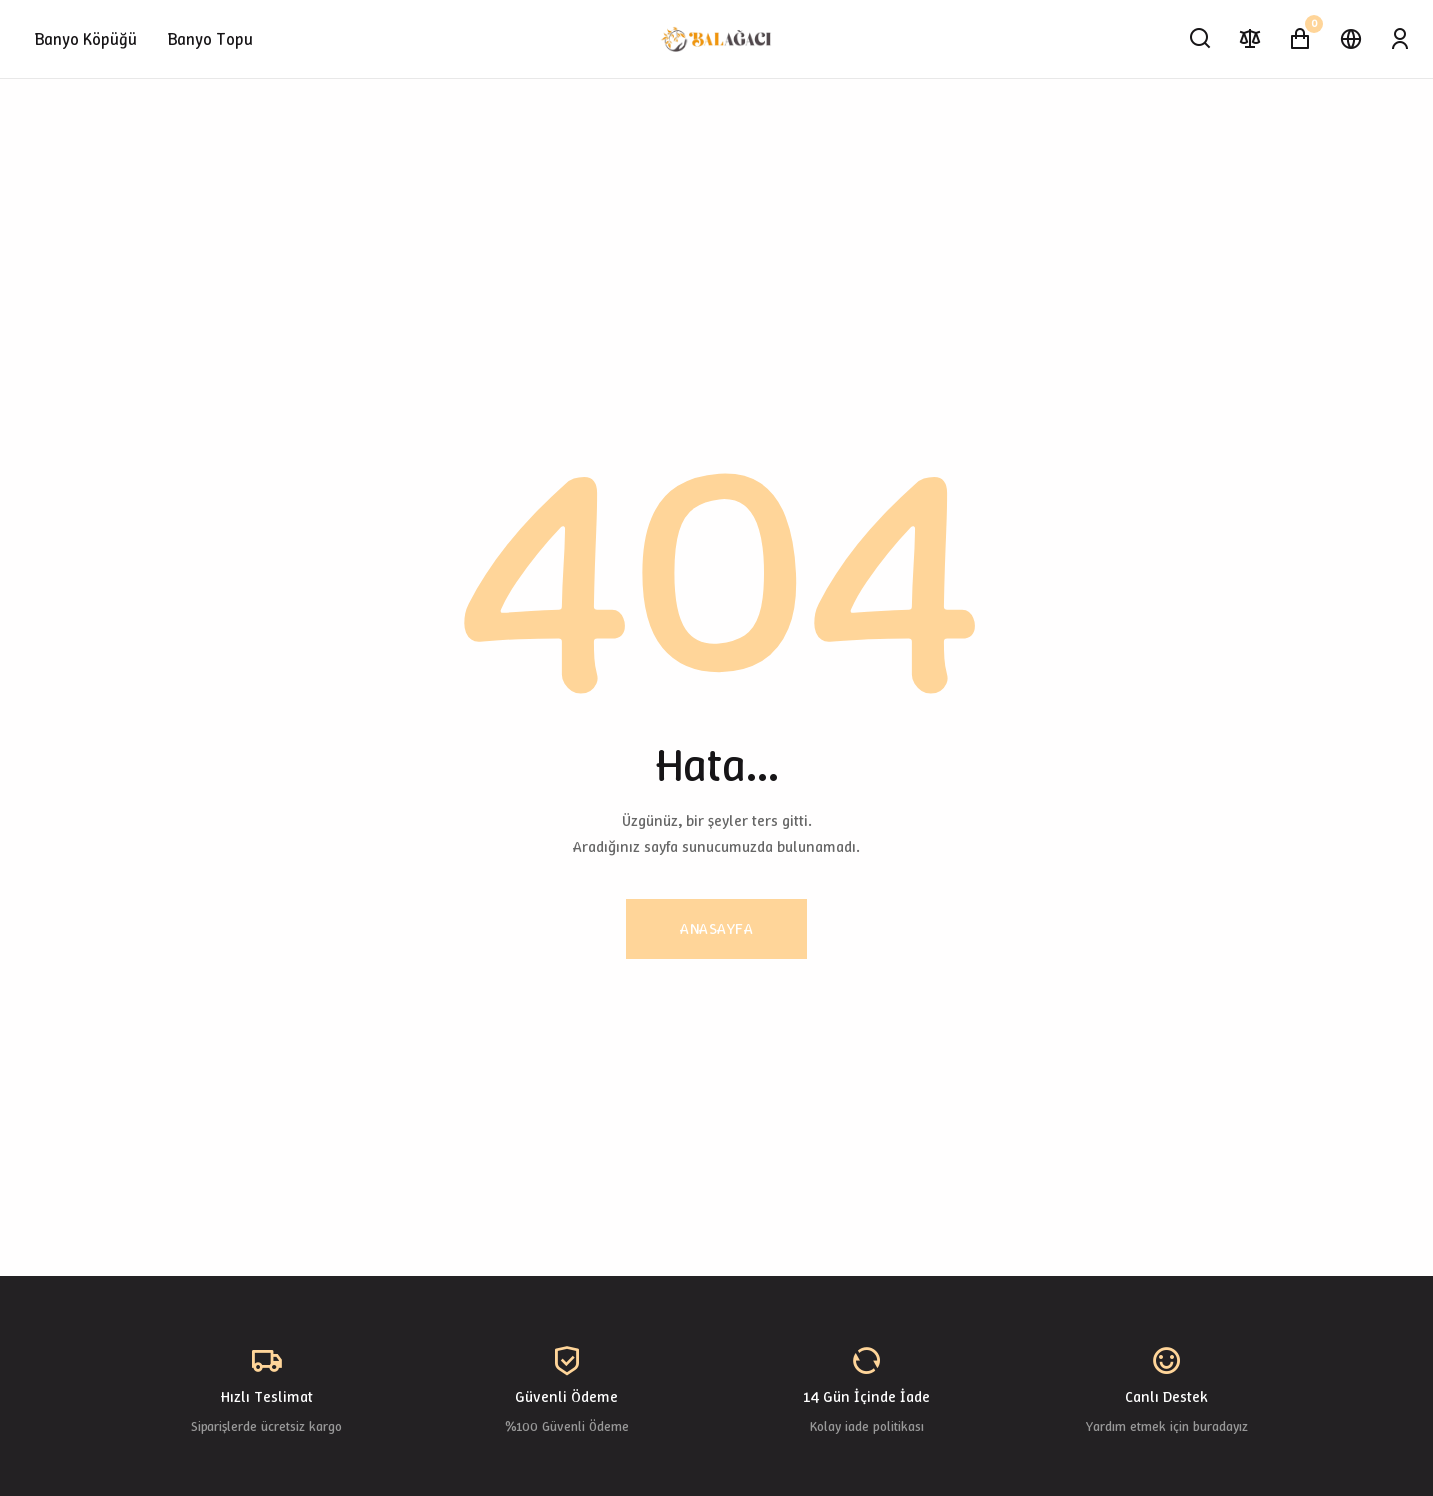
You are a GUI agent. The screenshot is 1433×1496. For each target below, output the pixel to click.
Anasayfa (716, 928)
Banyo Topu (210, 39)
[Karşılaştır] (1250, 39)
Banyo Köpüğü (86, 39)
